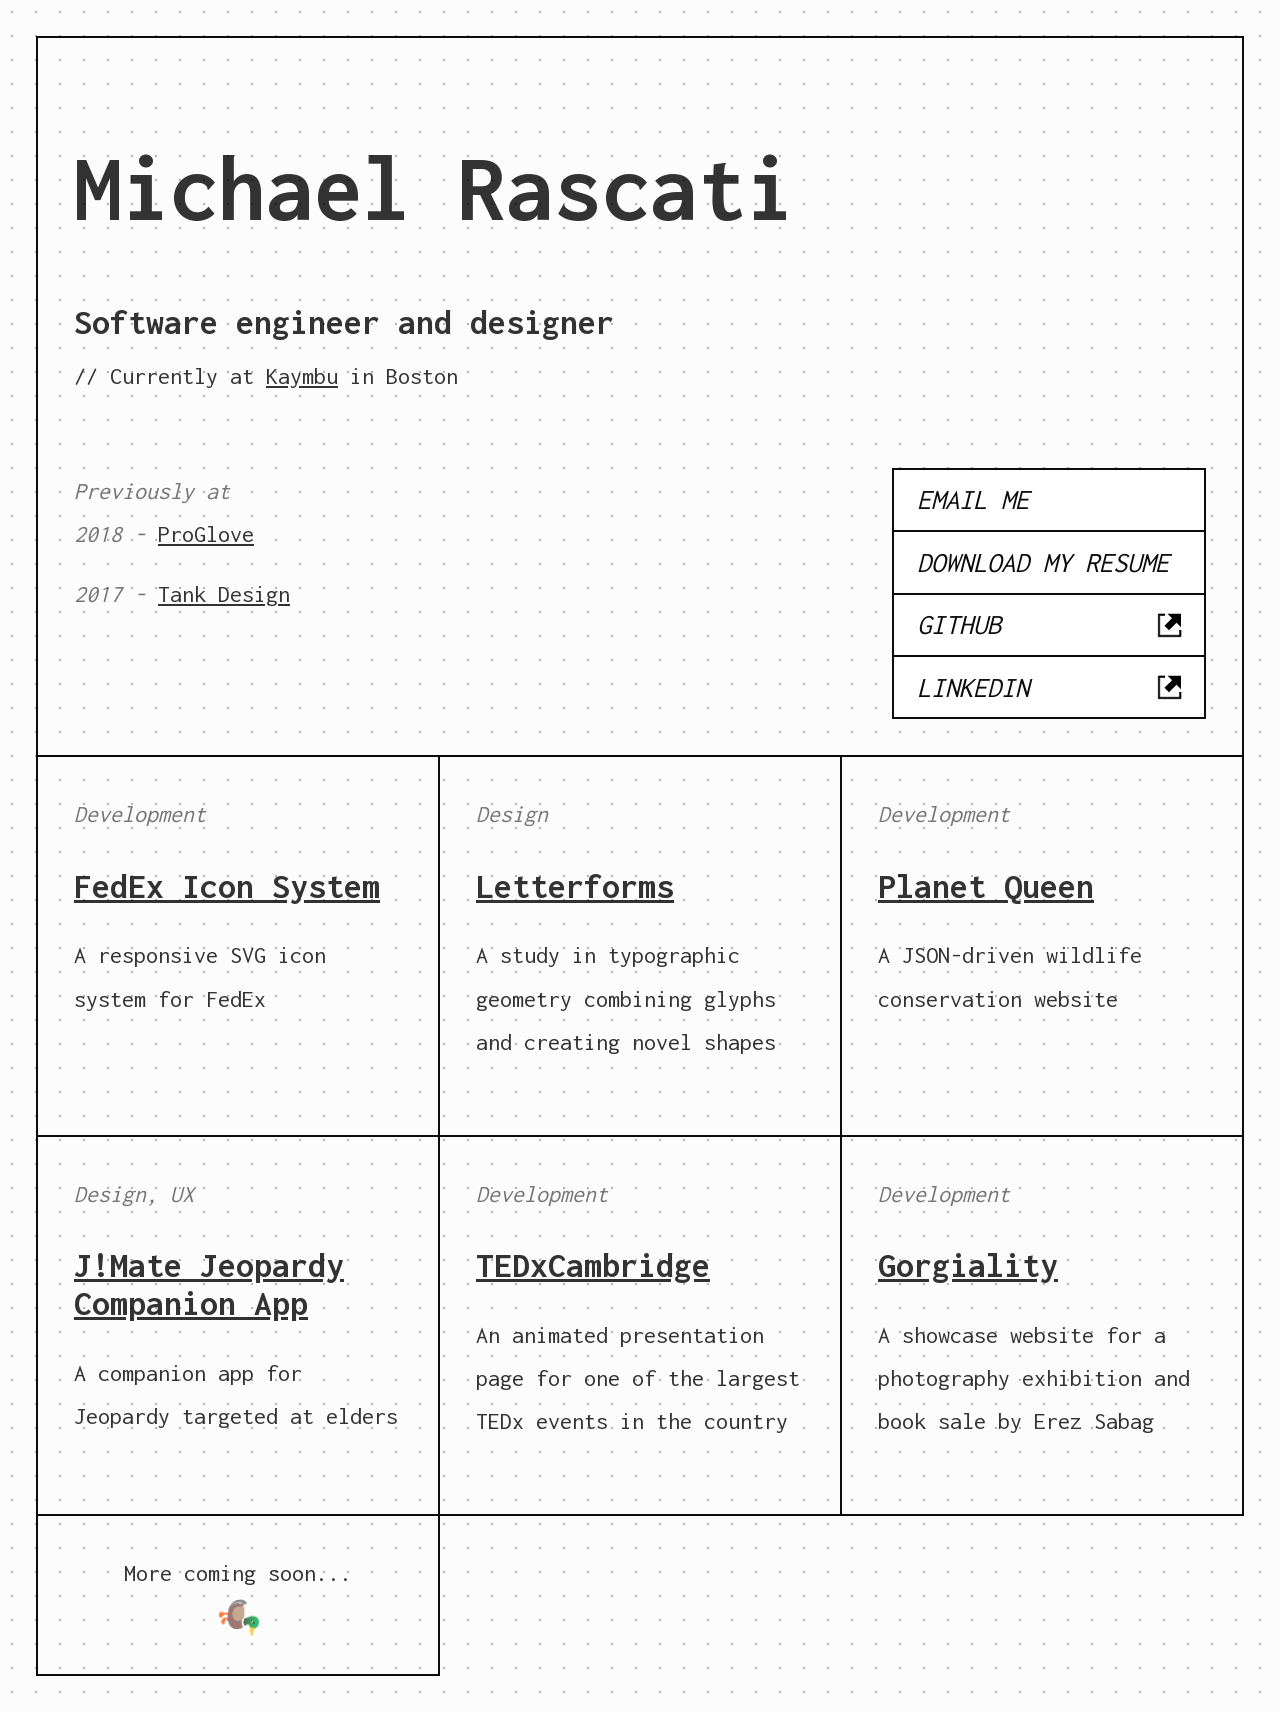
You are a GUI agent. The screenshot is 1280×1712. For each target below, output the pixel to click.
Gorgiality (968, 1265)
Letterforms (575, 886)
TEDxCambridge (593, 1265)
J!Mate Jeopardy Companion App (209, 1284)
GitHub (1051, 625)
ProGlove (206, 534)
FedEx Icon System (227, 886)
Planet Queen (986, 886)
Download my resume (1043, 562)
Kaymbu (302, 376)
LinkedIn (1051, 687)
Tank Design (224, 594)
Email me (973, 499)
